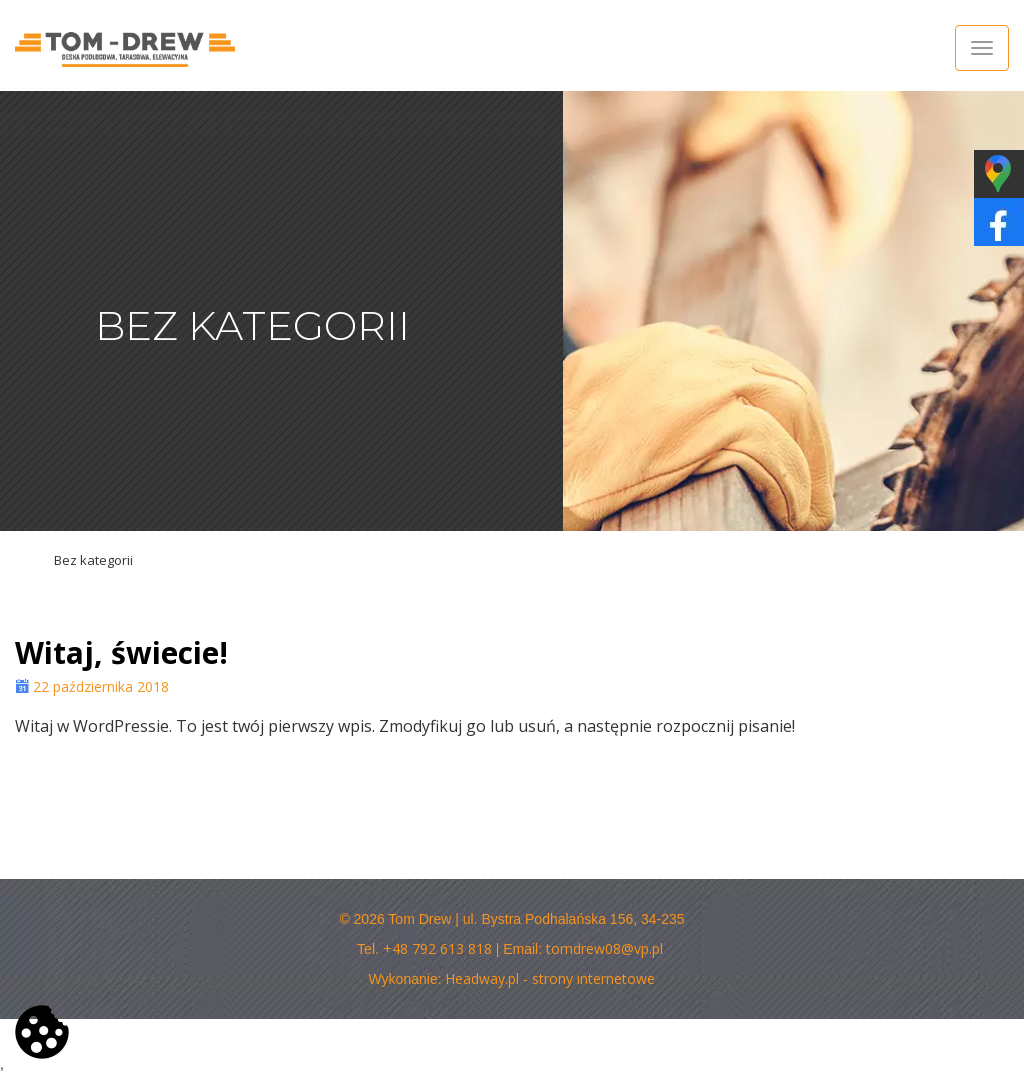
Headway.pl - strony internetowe (550, 978)
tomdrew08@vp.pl (604, 948)
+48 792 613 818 (437, 948)
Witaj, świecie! (121, 652)
